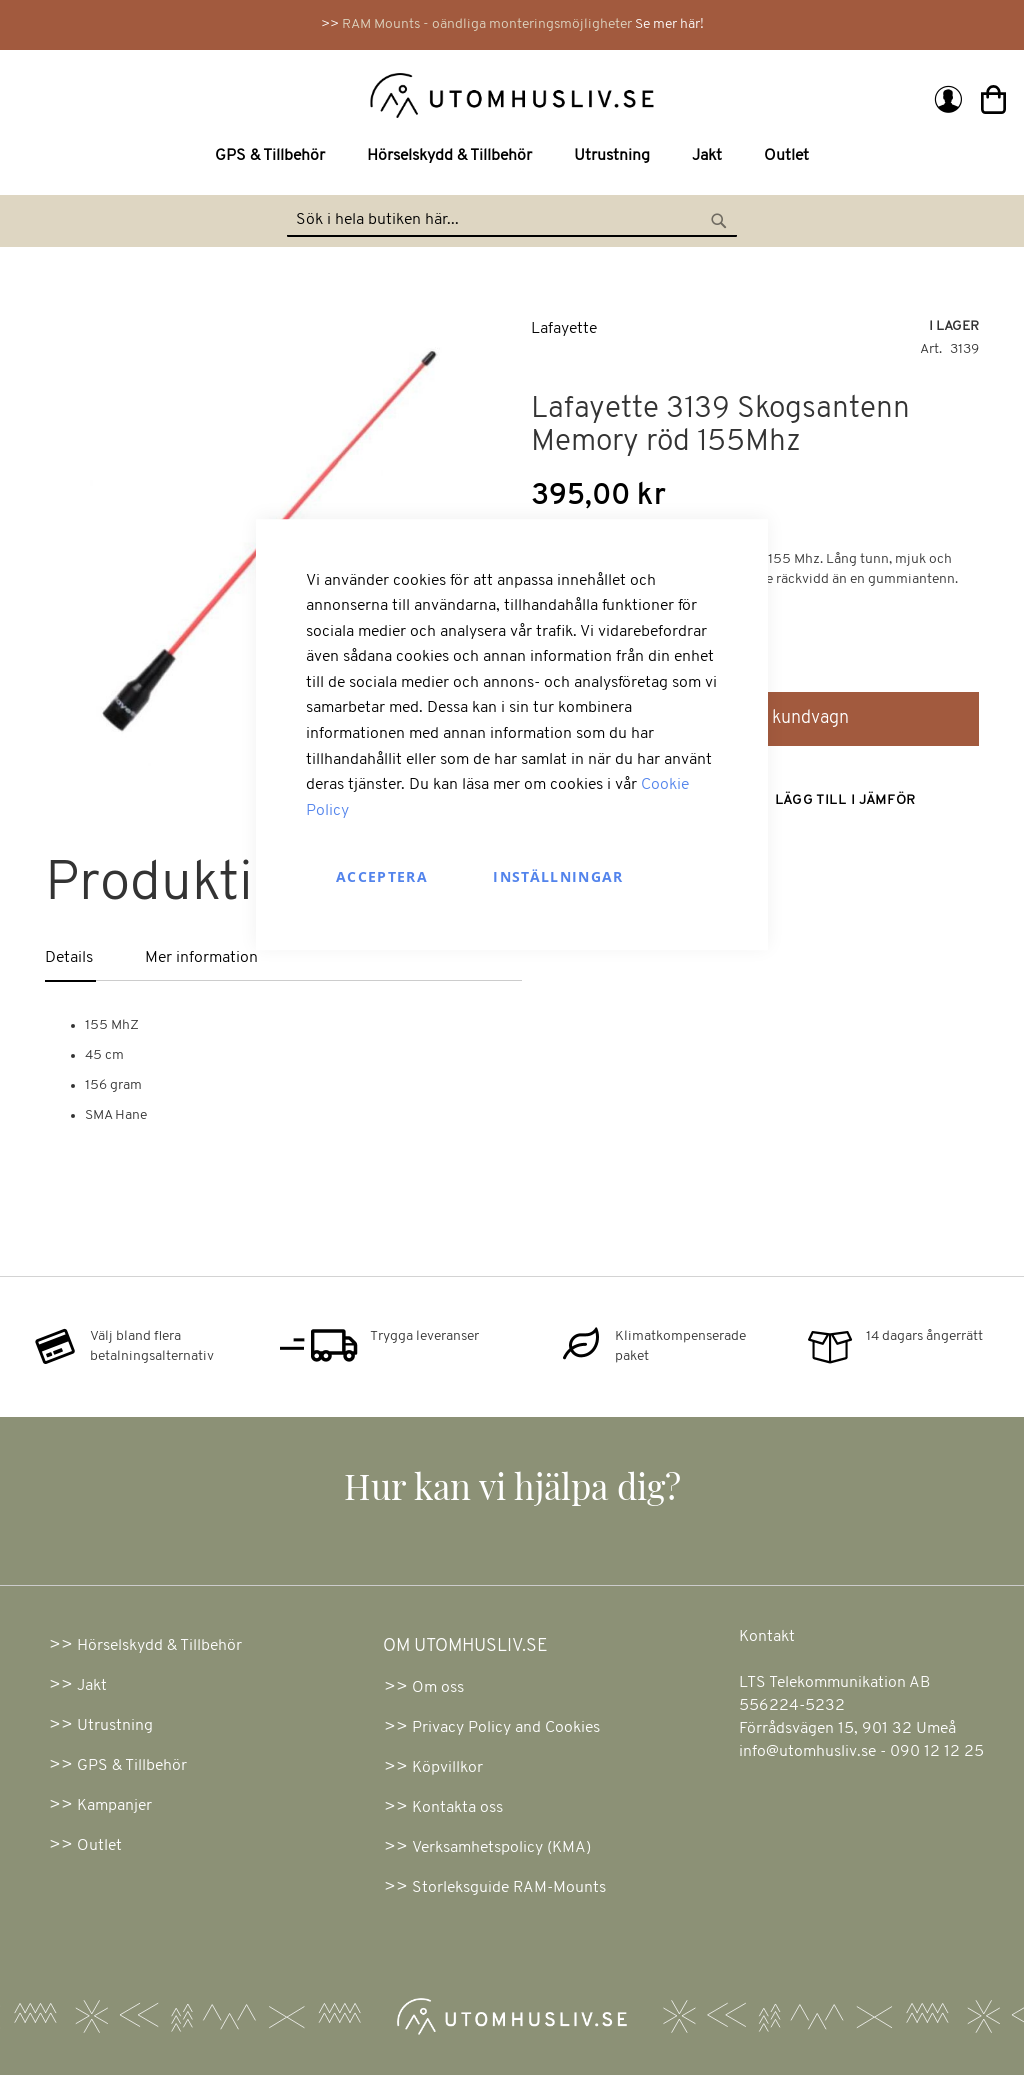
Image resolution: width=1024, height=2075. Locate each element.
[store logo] (268, 94)
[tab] (95, 959)
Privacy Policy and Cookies (506, 1728)
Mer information (201, 958)
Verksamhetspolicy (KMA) (501, 1848)
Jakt (92, 1686)
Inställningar (558, 877)
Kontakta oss (457, 1808)
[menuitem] (274, 156)
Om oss (438, 1688)
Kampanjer (114, 1806)
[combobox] (512, 221)
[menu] (512, 156)
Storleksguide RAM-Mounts (509, 1888)
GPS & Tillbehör (132, 1766)
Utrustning (115, 1726)
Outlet (99, 1846)
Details (69, 958)
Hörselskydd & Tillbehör (159, 1646)
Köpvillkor (447, 1768)
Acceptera (382, 877)
